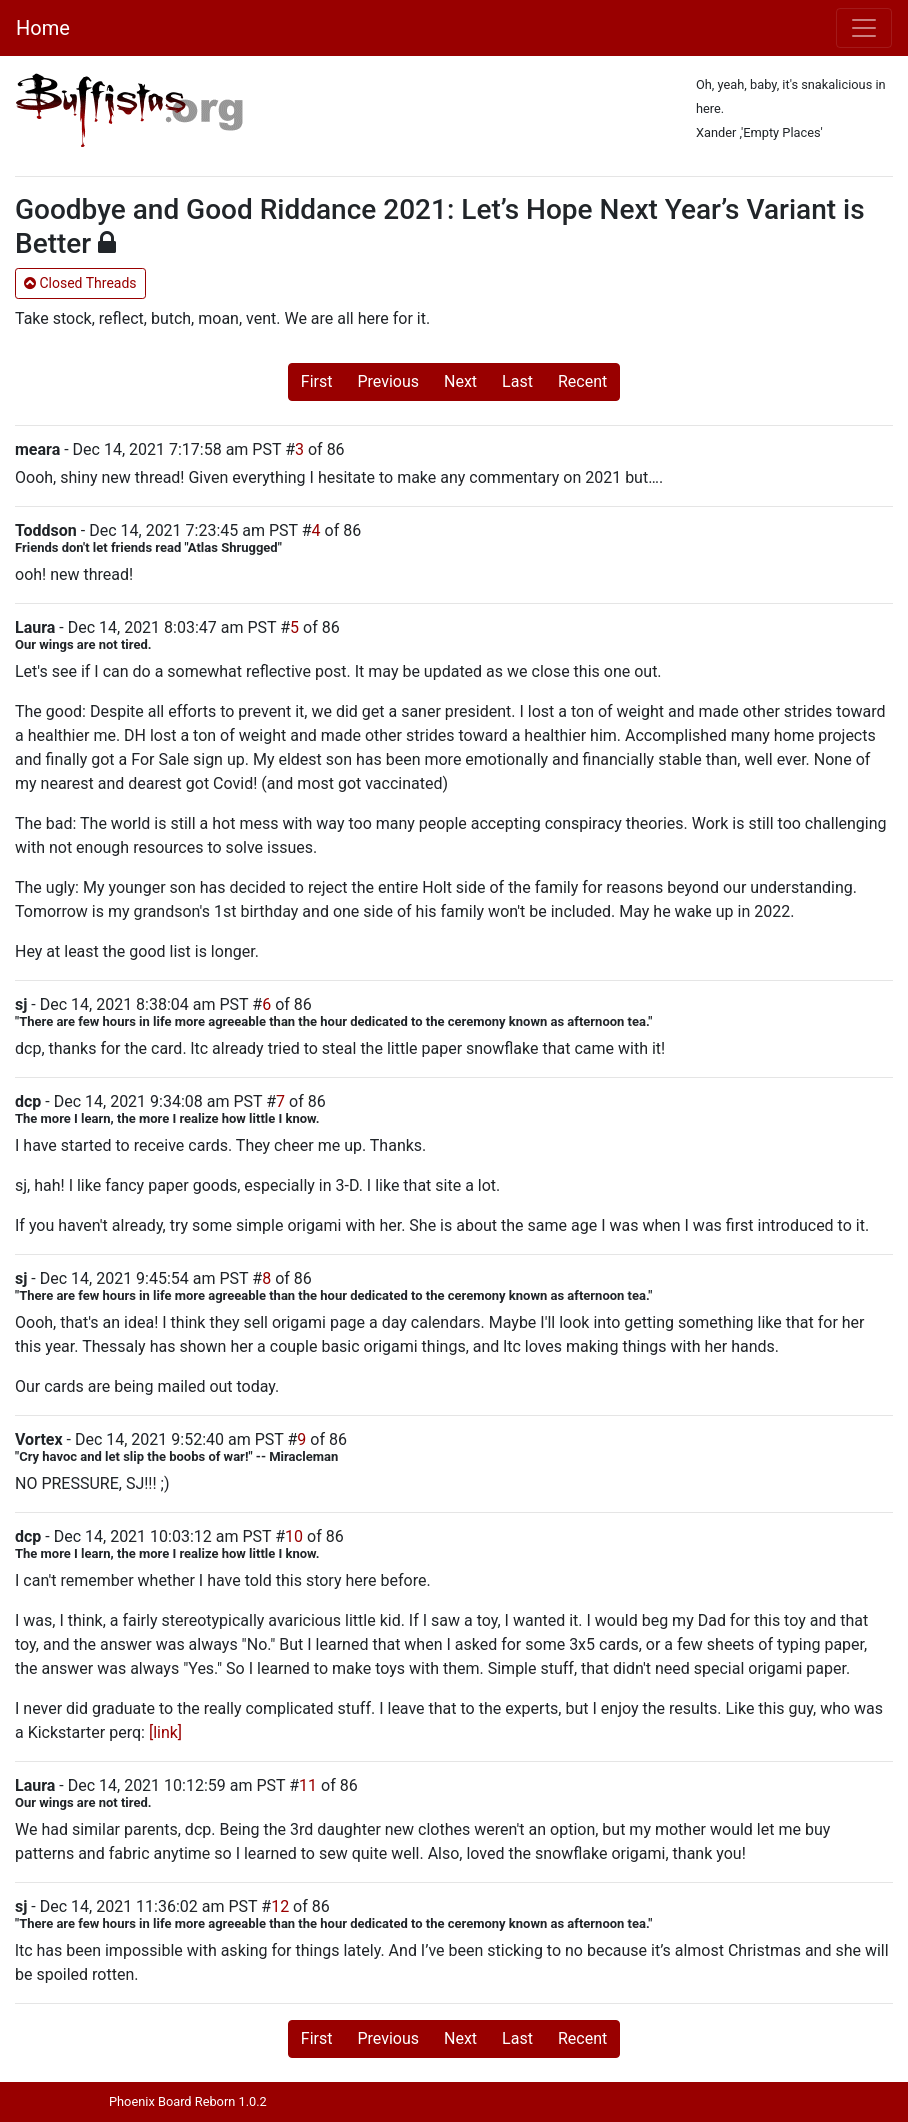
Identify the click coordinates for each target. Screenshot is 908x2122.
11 (308, 1785)
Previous (388, 381)
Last (517, 381)
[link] (165, 1732)
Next (460, 381)
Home (43, 28)
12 (280, 1906)
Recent (582, 381)
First (317, 381)
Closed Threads (80, 283)
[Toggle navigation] (864, 28)
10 (294, 1536)
